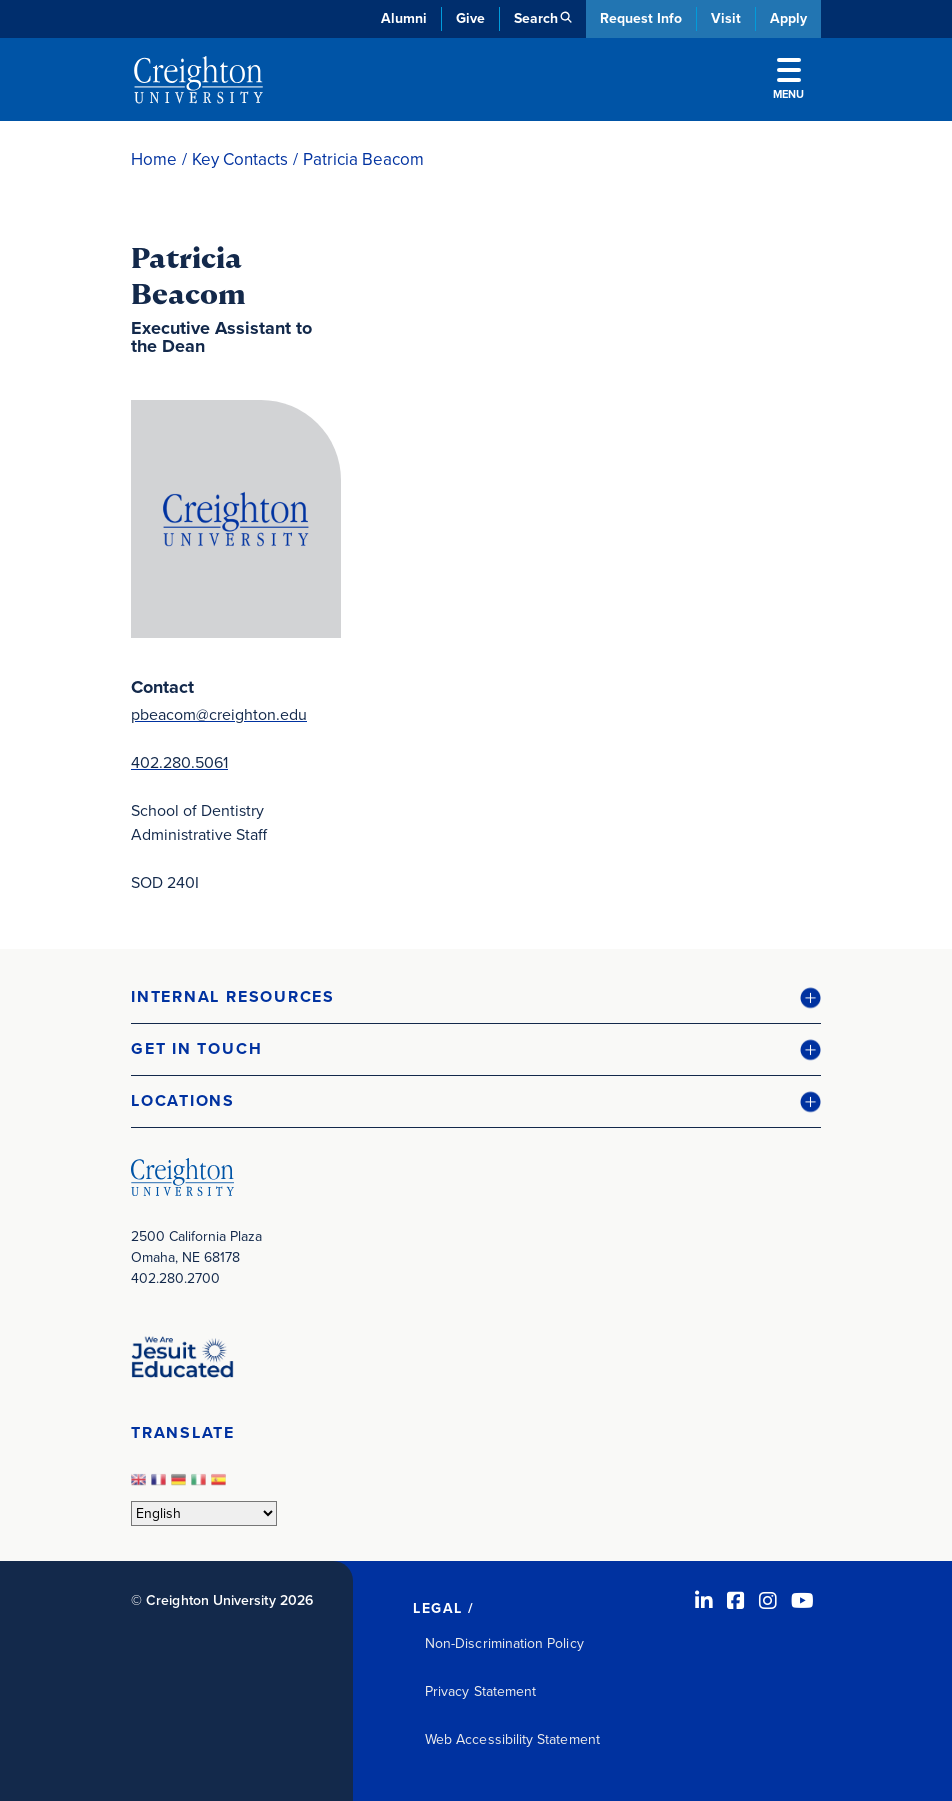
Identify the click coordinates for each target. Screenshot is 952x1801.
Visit (726, 18)
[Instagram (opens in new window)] (768, 1601)
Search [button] (536, 18)
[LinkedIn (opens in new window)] (704, 1601)
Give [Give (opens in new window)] (470, 18)
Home (154, 159)
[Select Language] (204, 1513)
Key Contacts (240, 159)
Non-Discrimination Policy (504, 1643)
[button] (476, 997)
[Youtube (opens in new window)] (802, 1601)
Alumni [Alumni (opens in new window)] (404, 18)
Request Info (641, 18)
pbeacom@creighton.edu (219, 714)
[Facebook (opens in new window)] (736, 1601)
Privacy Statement (480, 1691)
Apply (788, 18)
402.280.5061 (179, 762)
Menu (788, 80)
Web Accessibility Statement (512, 1739)
